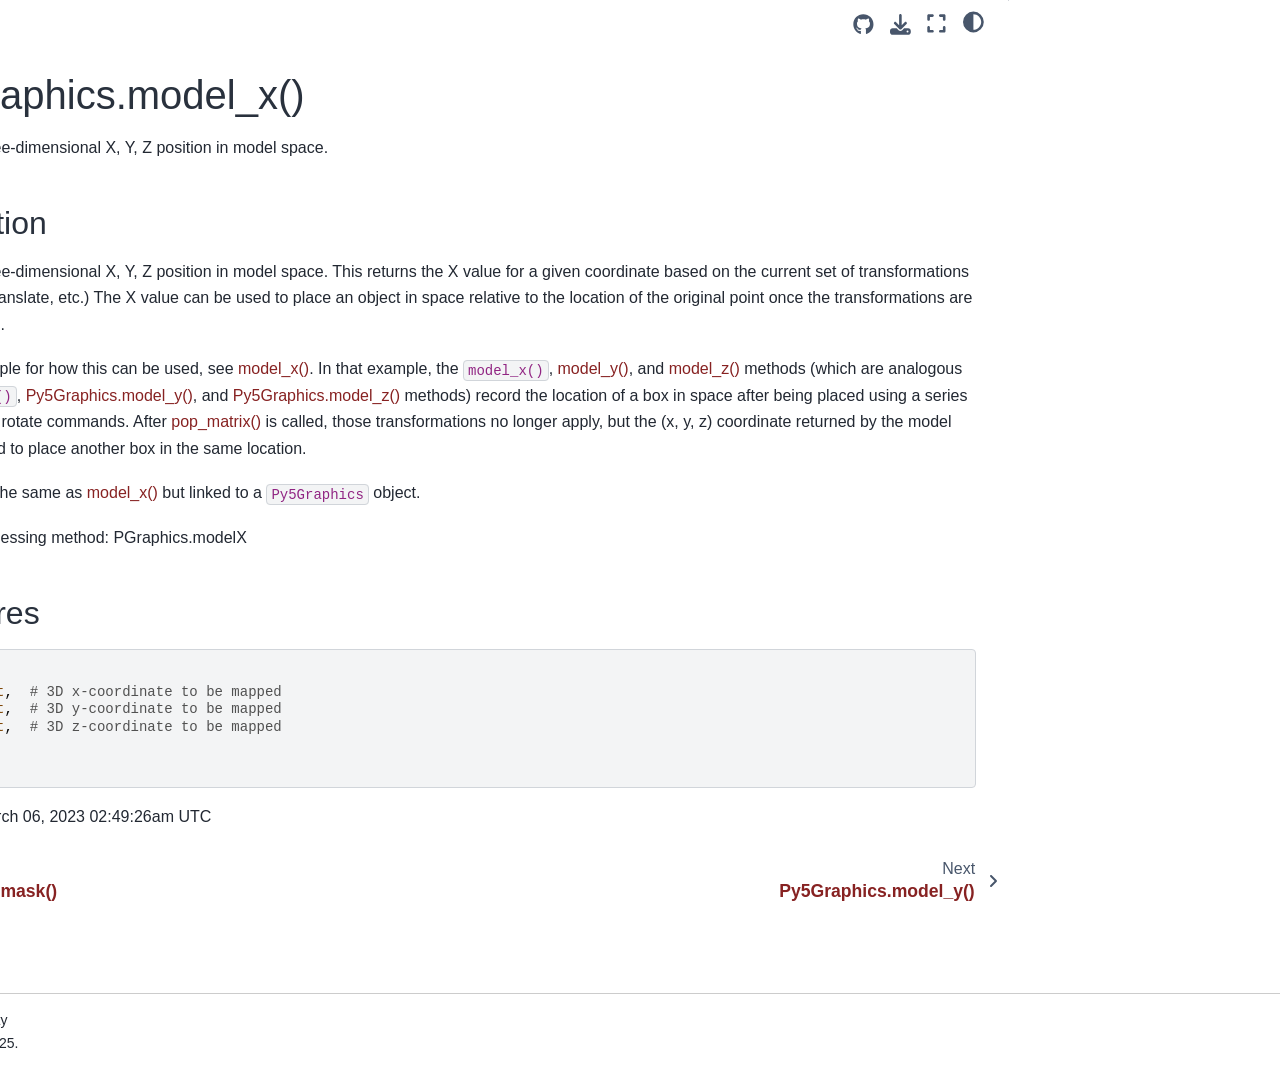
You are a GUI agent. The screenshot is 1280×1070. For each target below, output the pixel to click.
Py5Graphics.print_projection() (127, 1022)
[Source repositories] (863, 24)
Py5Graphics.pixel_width (109, 704)
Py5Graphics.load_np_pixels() (126, 37)
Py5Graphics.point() (93, 767)
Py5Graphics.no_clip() (101, 323)
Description (1064, 61)
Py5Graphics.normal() (100, 513)
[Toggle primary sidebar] (316, 23)
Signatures (1059, 89)
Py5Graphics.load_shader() (117, 100)
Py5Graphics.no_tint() (99, 482)
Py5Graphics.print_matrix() (115, 990)
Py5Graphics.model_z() (105, 259)
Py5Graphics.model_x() (110, 196)
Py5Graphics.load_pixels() (114, 69)
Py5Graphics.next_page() (111, 291)
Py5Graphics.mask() (95, 164)
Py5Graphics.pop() (90, 863)
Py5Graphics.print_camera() (120, 958)
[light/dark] (973, 21)
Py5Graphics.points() (97, 831)
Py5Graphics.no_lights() (107, 386)
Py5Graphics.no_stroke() (109, 450)
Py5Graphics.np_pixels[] (107, 545)
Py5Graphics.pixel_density (115, 640)
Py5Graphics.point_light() (111, 799)
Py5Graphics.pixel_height (111, 672)
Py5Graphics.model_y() (105, 227)
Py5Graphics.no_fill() (97, 355)
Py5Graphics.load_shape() (115, 132)
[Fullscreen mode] (936, 23)
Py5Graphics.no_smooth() (113, 418)
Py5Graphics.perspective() (115, 609)
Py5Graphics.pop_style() (109, 926)
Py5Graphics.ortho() (94, 577)
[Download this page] (900, 24)
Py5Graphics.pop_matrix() (113, 895)
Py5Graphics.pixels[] (95, 736)
